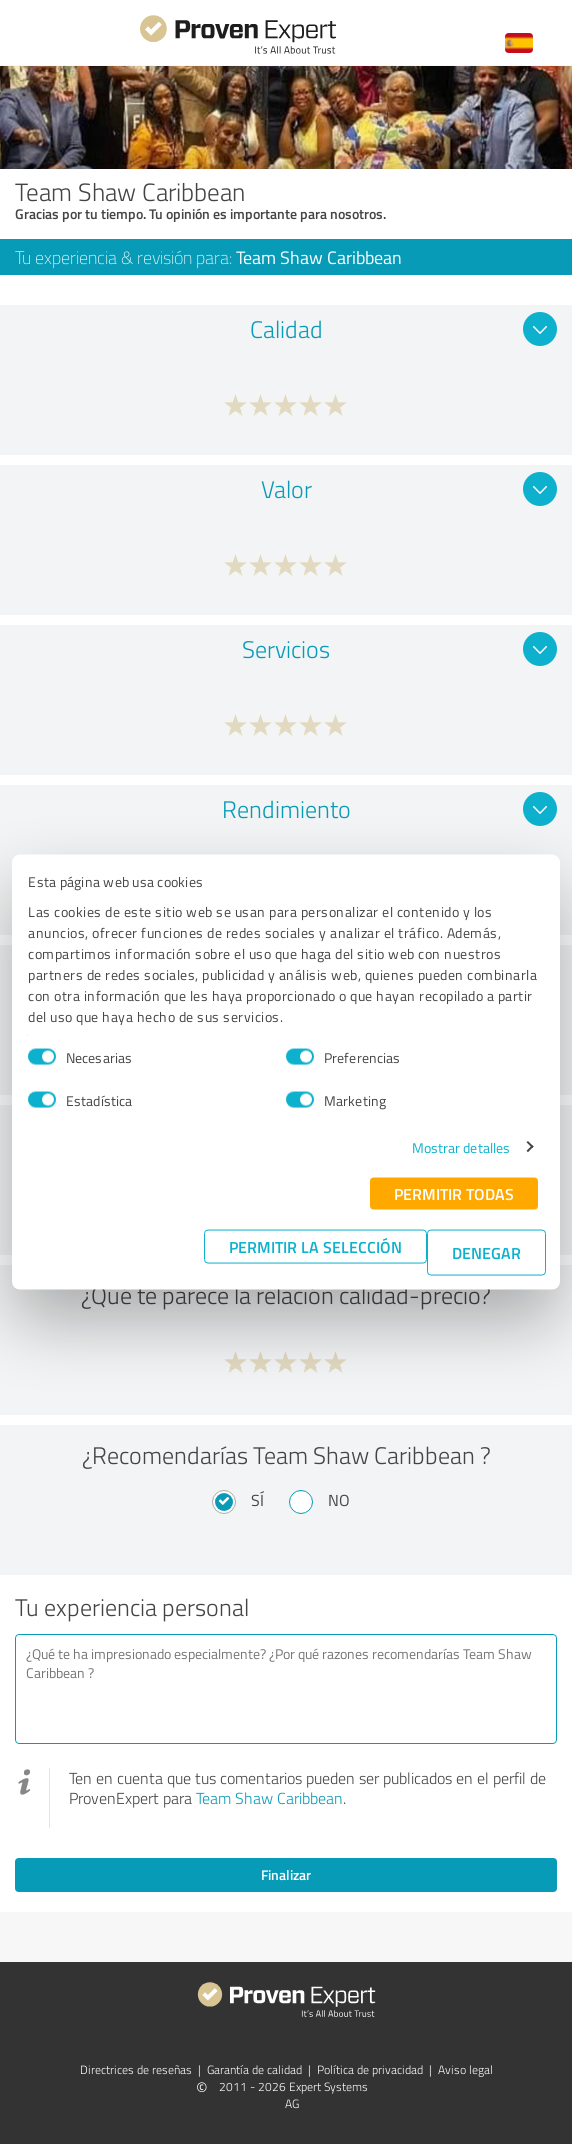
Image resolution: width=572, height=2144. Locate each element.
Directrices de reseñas (136, 2069)
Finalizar (286, 1874)
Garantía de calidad (254, 2069)
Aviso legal (465, 2069)
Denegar (486, 1251)
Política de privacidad (370, 2069)
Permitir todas (454, 1192)
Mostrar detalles (461, 1146)
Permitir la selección (315, 1245)
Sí (257, 1500)
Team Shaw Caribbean (269, 1798)
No (339, 1500)
